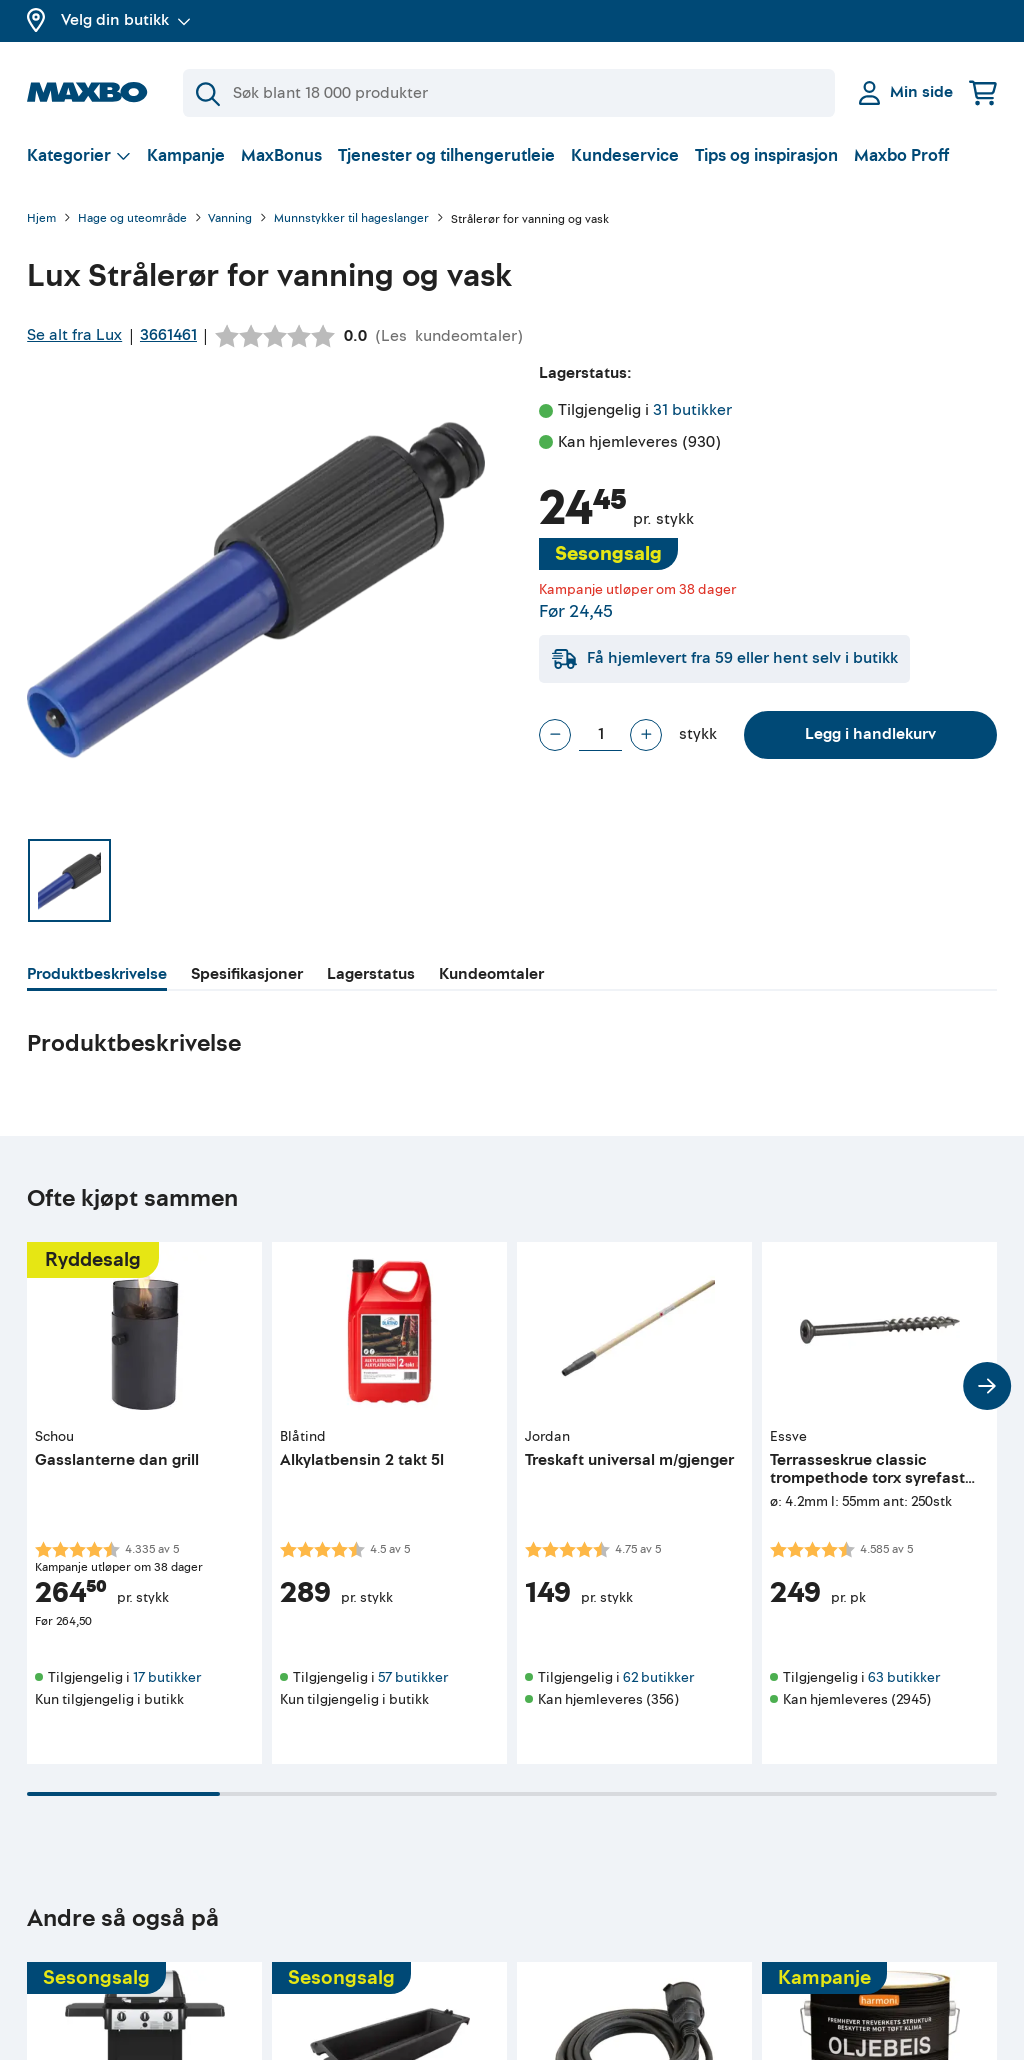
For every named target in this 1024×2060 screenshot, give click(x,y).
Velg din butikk (126, 20)
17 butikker (167, 1677)
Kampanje (186, 155)
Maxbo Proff (901, 155)
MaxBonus (281, 155)
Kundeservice (625, 155)
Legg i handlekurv (870, 734)
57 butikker (413, 1677)
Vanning (230, 219)
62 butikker (658, 1677)
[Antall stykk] (600, 735)
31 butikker (692, 410)
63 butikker (904, 1677)
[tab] (97, 977)
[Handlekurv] (983, 92)
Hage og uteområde (132, 219)
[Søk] (509, 93)
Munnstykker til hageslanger (351, 219)
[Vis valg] (79, 155)
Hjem (41, 219)
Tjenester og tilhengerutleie (446, 155)
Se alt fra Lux (74, 335)
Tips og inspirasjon (766, 155)
